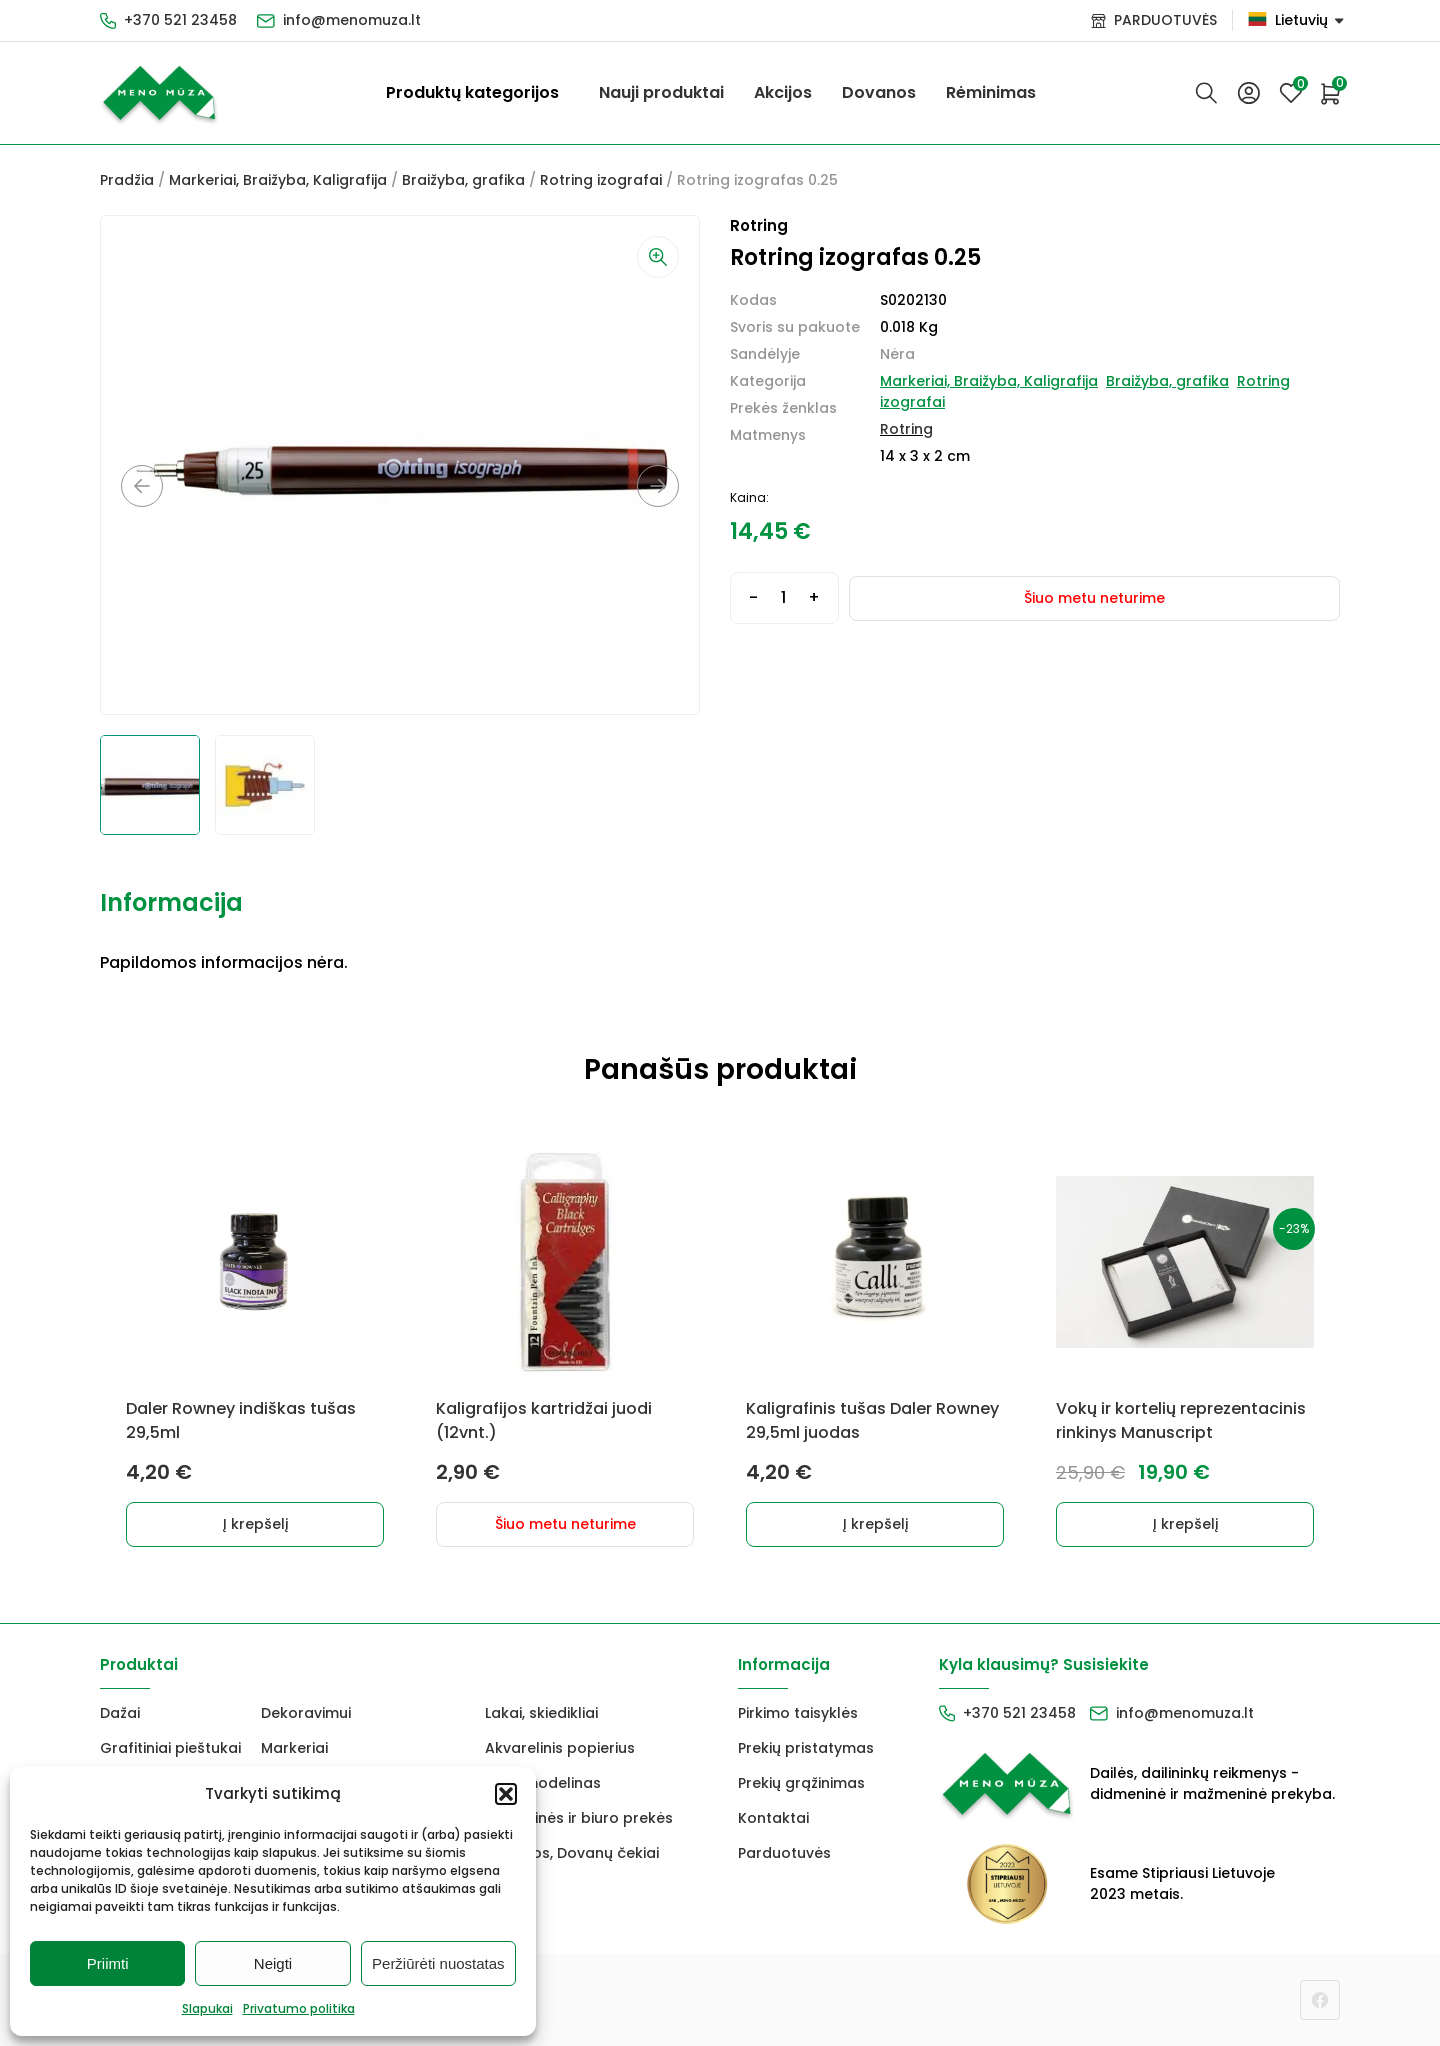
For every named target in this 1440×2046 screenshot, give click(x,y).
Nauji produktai (661, 92)
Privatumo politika (299, 2008)
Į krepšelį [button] (255, 1524)
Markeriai (294, 1748)
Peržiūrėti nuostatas (438, 1963)
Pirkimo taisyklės (798, 1713)
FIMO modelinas (543, 1783)
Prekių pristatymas (806, 1748)
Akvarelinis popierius (560, 1748)
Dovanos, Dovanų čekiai (572, 1853)
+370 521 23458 (180, 20)
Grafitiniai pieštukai (170, 1748)
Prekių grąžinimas (801, 1783)
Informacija (171, 902)
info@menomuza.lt (352, 20)
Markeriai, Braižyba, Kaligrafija (278, 180)
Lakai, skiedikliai (541, 1713)
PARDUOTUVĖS (1165, 20)
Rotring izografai (601, 180)
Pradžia (127, 180)
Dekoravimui (306, 1713)
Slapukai (207, 2008)
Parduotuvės (784, 1853)
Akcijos (783, 92)
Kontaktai (773, 1818)
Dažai (120, 1713)
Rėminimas (991, 92)
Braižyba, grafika (463, 180)
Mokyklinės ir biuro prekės (579, 1818)
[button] (506, 1794)
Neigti (273, 1963)
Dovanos (879, 92)
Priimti (108, 1963)
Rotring (906, 429)
